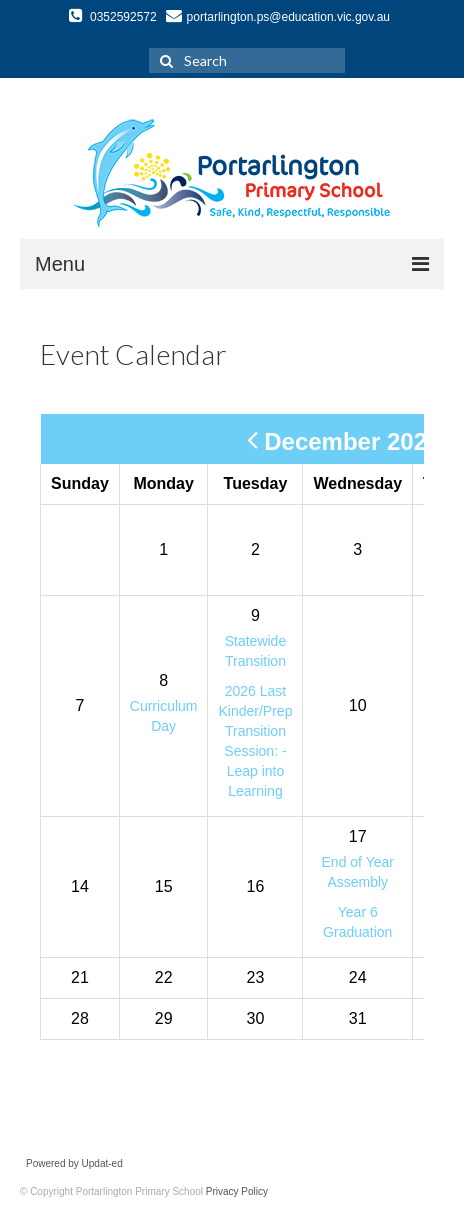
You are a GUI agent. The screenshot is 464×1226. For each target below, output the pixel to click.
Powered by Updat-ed (74, 1163)
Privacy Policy (237, 1191)
